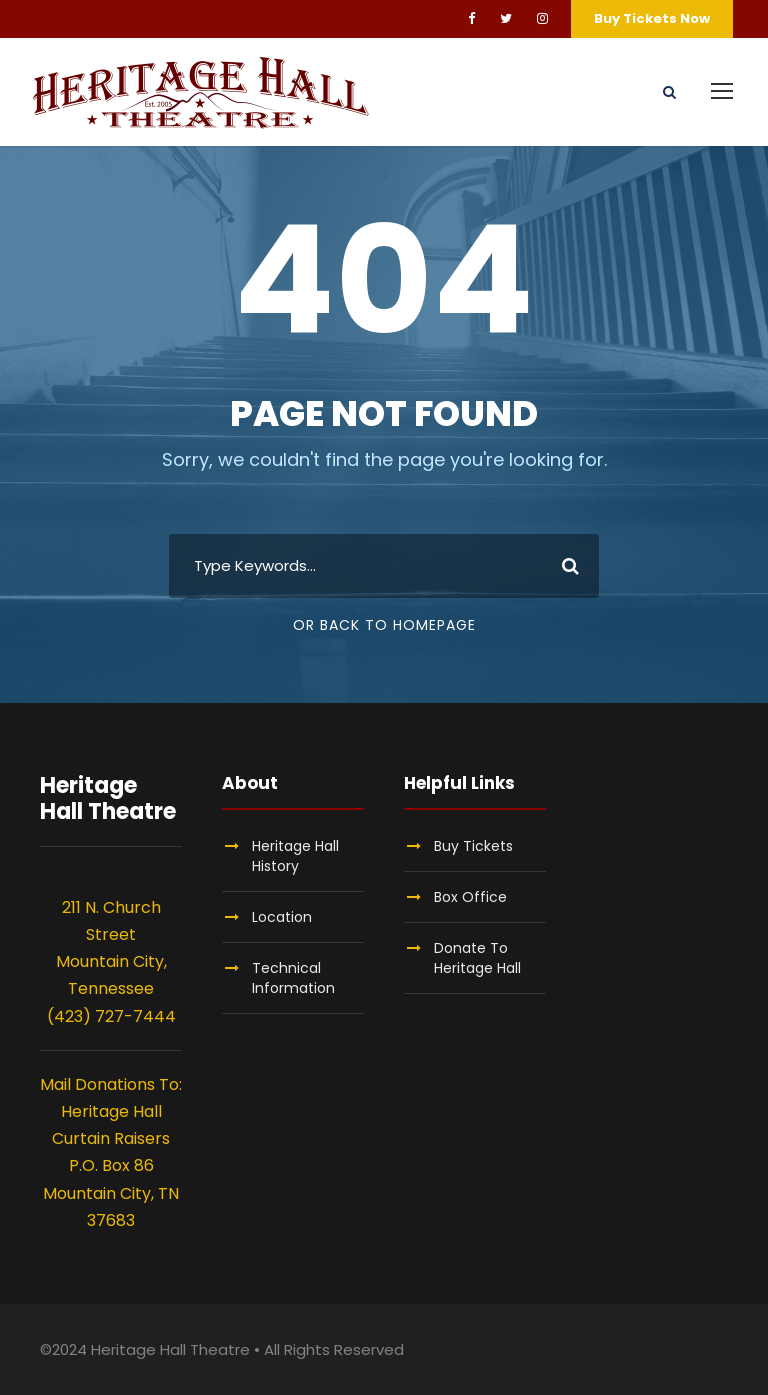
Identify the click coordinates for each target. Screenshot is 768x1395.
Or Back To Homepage (384, 625)
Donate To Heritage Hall (477, 958)
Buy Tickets (473, 846)
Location (282, 917)
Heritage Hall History (295, 856)
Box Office (470, 897)
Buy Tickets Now (652, 18)
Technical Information (293, 978)
